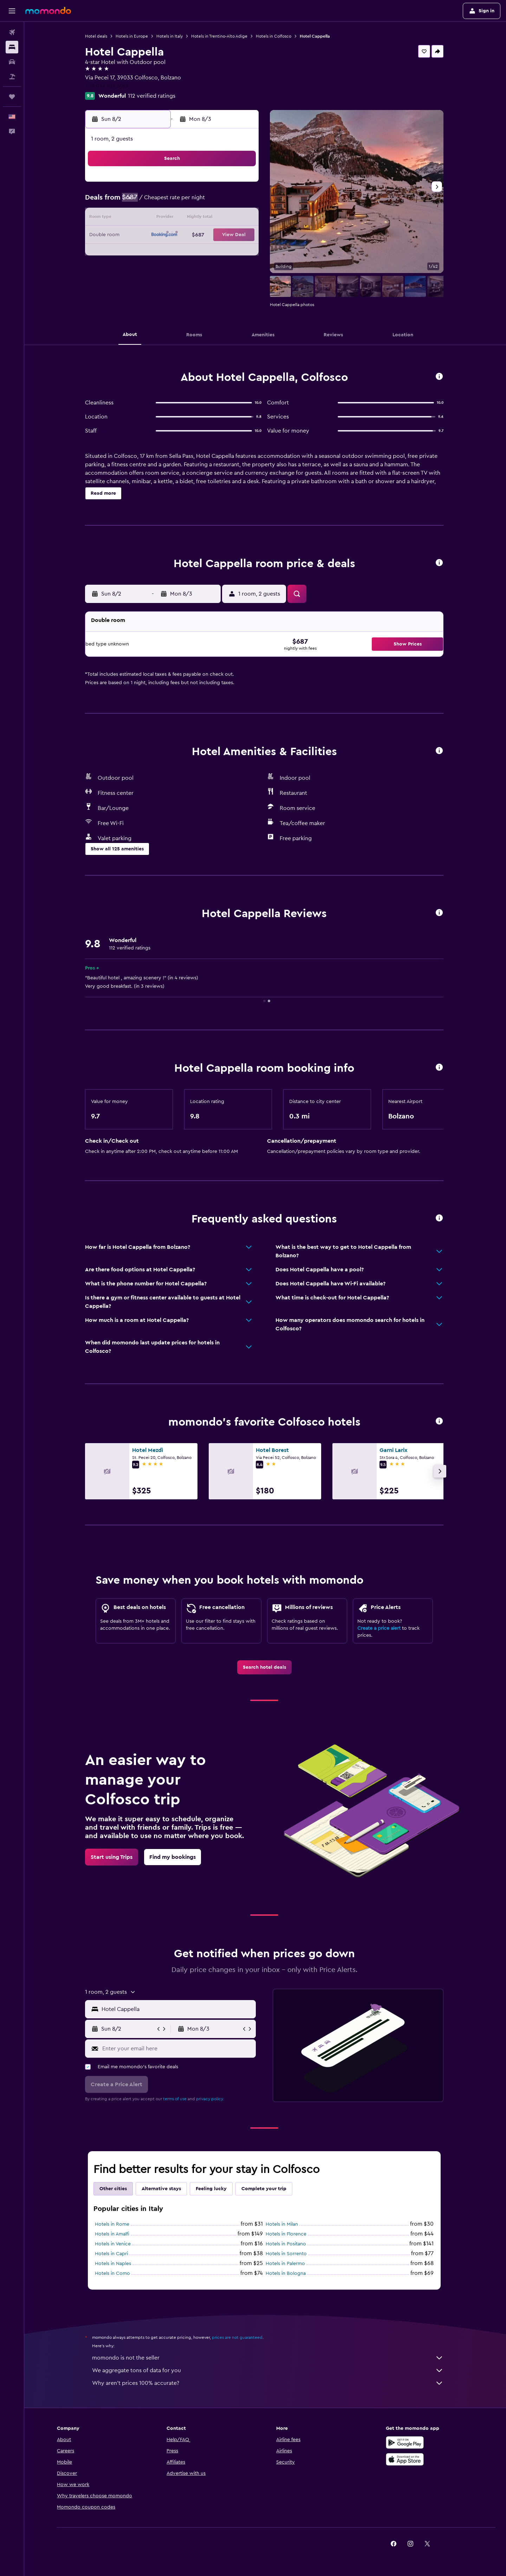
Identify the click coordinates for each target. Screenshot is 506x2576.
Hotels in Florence (287, 2234)
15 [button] (241, 218)
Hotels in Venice (114, 2243)
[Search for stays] (12, 47)
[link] (265, 1667)
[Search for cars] (12, 62)
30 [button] (140, 269)
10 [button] (157, 218)
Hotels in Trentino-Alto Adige (220, 36)
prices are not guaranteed (238, 2337)
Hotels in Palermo (286, 2263)
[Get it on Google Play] (405, 2442)
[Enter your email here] (178, 2048)
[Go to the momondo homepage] (48, 10)
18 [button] (174, 235)
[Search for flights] (12, 32)
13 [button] (207, 218)
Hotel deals (97, 36)
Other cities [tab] (114, 2188)
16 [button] (140, 235)
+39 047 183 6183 (107, 86)
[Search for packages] (12, 77)
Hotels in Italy (170, 36)
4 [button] (174, 202)
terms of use (176, 2099)
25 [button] (174, 252)
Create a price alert (380, 1628)
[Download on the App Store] (405, 2459)
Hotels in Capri (112, 2253)
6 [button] (207, 202)
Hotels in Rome (113, 2224)
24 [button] (157, 252)
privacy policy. (211, 2099)
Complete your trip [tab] (264, 2188)
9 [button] (140, 218)
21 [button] (224, 235)
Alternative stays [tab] (162, 2188)
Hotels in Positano (287, 2243)
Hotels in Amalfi (113, 2234)
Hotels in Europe (133, 36)
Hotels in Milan (283, 2224)
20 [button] (208, 235)
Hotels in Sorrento (287, 2253)
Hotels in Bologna (287, 2273)
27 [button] (208, 252)
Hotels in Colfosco (274, 36)
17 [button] (157, 235)
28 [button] (224, 252)
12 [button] (191, 218)
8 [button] (241, 202)
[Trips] (12, 97)
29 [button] (241, 252)
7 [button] (224, 202)
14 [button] (224, 218)
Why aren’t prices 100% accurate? (269, 2383)
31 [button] (157, 269)
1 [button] (241, 185)
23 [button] (140, 252)
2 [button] (140, 202)
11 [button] (174, 218)
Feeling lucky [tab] (212, 2188)
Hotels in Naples (114, 2263)
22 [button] (241, 235)
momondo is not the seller (269, 2358)
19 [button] (191, 235)
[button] (12, 11)
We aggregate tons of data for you (269, 2370)
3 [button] (157, 202)
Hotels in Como (113, 2273)
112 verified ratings (152, 96)
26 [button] (191, 252)
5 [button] (191, 202)
